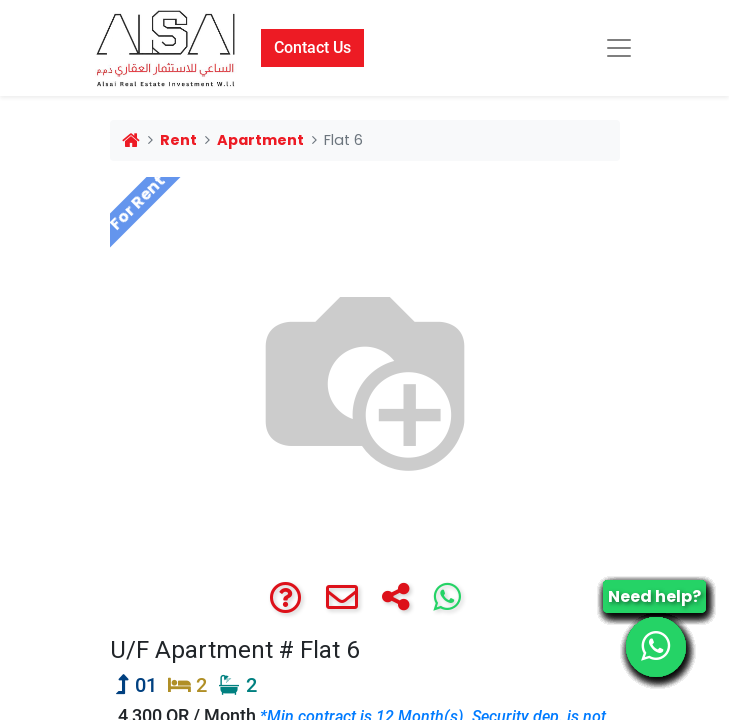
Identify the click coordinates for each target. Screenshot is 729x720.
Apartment (260, 140)
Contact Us (312, 47)
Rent (178, 140)
